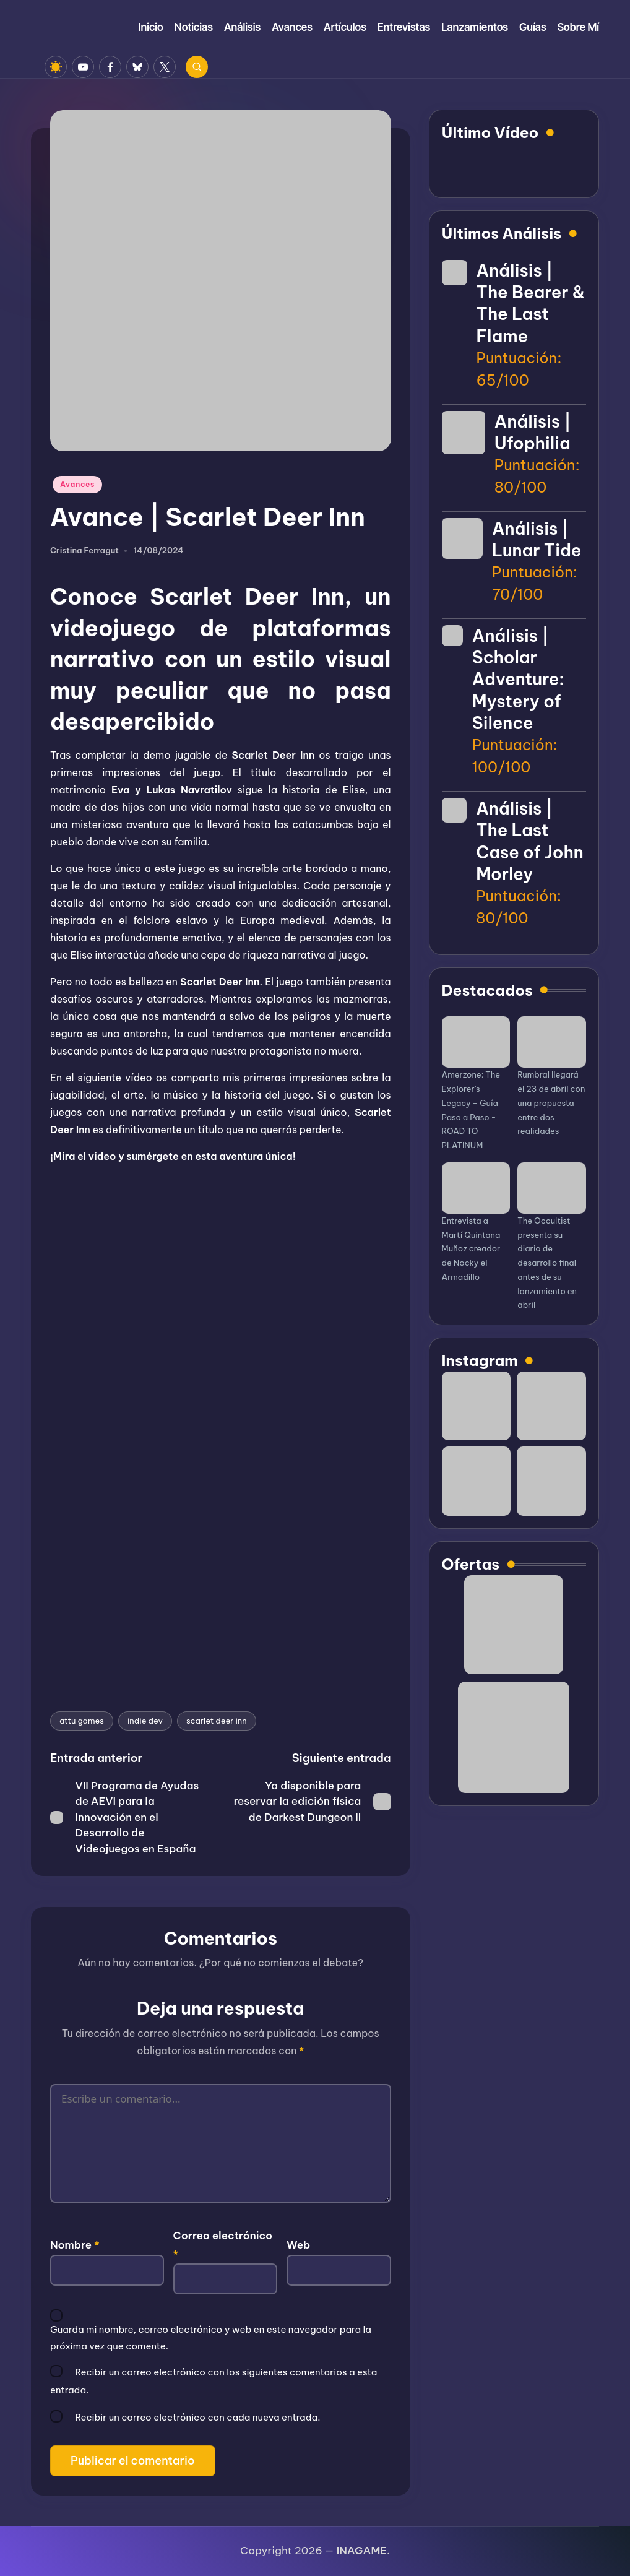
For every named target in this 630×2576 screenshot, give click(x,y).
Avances (77, 484)
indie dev (145, 1721)
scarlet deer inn (216, 1721)
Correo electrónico (223, 2245)
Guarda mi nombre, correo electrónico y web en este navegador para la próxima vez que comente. (210, 2337)
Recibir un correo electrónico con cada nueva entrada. (197, 2417)
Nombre (75, 2245)
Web (298, 2245)
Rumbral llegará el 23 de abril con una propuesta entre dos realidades (551, 1103)
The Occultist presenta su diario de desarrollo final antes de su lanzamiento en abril (547, 1263)
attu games (81, 1721)
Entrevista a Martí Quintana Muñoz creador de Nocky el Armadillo (471, 1249)
